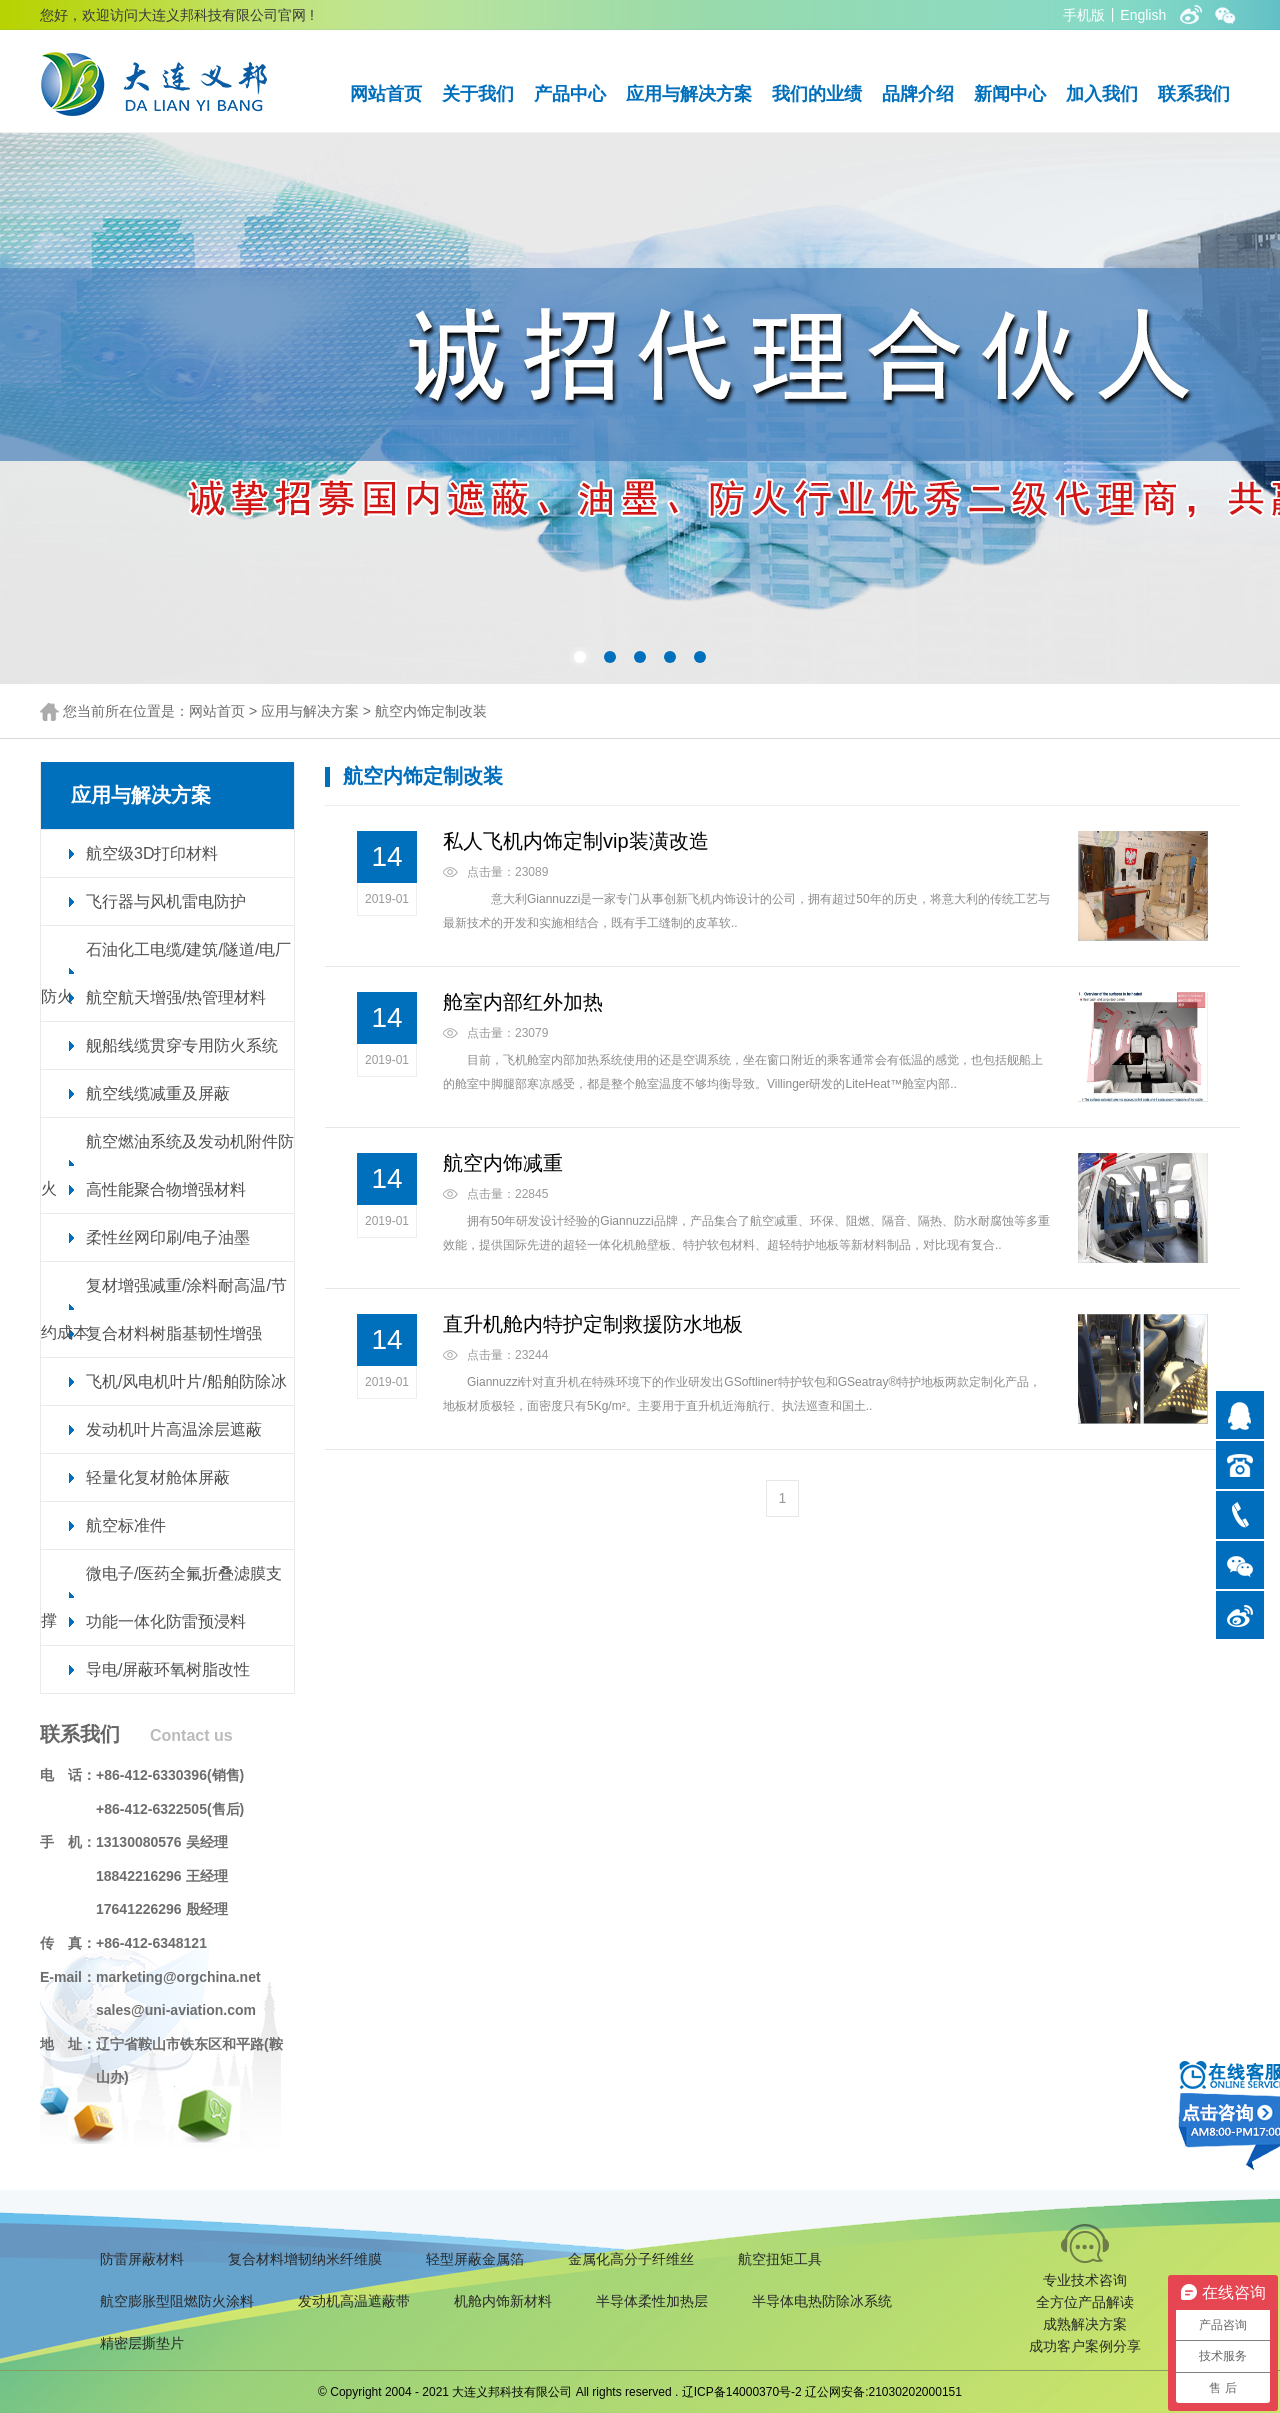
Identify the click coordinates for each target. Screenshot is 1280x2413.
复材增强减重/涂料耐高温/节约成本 (164, 1309)
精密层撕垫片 (142, 2343)
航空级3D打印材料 (152, 853)
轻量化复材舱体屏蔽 (158, 1477)
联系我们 (1194, 94)
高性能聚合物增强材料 (166, 1189)
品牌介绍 (918, 94)
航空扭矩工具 (780, 2259)
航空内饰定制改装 (431, 711)
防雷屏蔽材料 (142, 2259)
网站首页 (386, 94)
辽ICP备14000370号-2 (742, 2392)
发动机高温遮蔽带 (354, 2301)
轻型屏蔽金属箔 (475, 2259)
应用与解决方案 (689, 94)
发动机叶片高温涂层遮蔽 (174, 1429)
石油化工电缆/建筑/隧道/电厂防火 (166, 973)
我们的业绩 (817, 94)
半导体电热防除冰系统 (822, 2301)
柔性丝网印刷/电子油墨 (168, 1237)
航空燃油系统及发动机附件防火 (167, 1165)
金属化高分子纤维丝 (631, 2259)
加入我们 (1102, 94)
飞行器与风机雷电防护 (166, 901)
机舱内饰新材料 (503, 2301)
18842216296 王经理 (162, 1876)
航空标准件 (126, 1525)
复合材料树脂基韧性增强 (174, 1333)
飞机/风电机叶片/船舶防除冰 (186, 1381)
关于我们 (478, 94)
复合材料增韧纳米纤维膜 (305, 2259)
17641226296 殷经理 (162, 1909)
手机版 (1084, 15)
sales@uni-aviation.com (176, 2010)
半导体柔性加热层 (652, 2301)
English (1143, 15)
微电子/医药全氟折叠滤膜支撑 (161, 1597)
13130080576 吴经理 (162, 1842)
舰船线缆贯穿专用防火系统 (182, 1045)
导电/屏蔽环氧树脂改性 (168, 1669)
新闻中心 (1010, 94)
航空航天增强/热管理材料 (176, 997)
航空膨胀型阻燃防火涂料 (177, 2301)
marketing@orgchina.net (178, 1977)
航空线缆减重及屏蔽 (158, 1093)
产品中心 (570, 94)
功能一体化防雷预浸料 (166, 1621)
